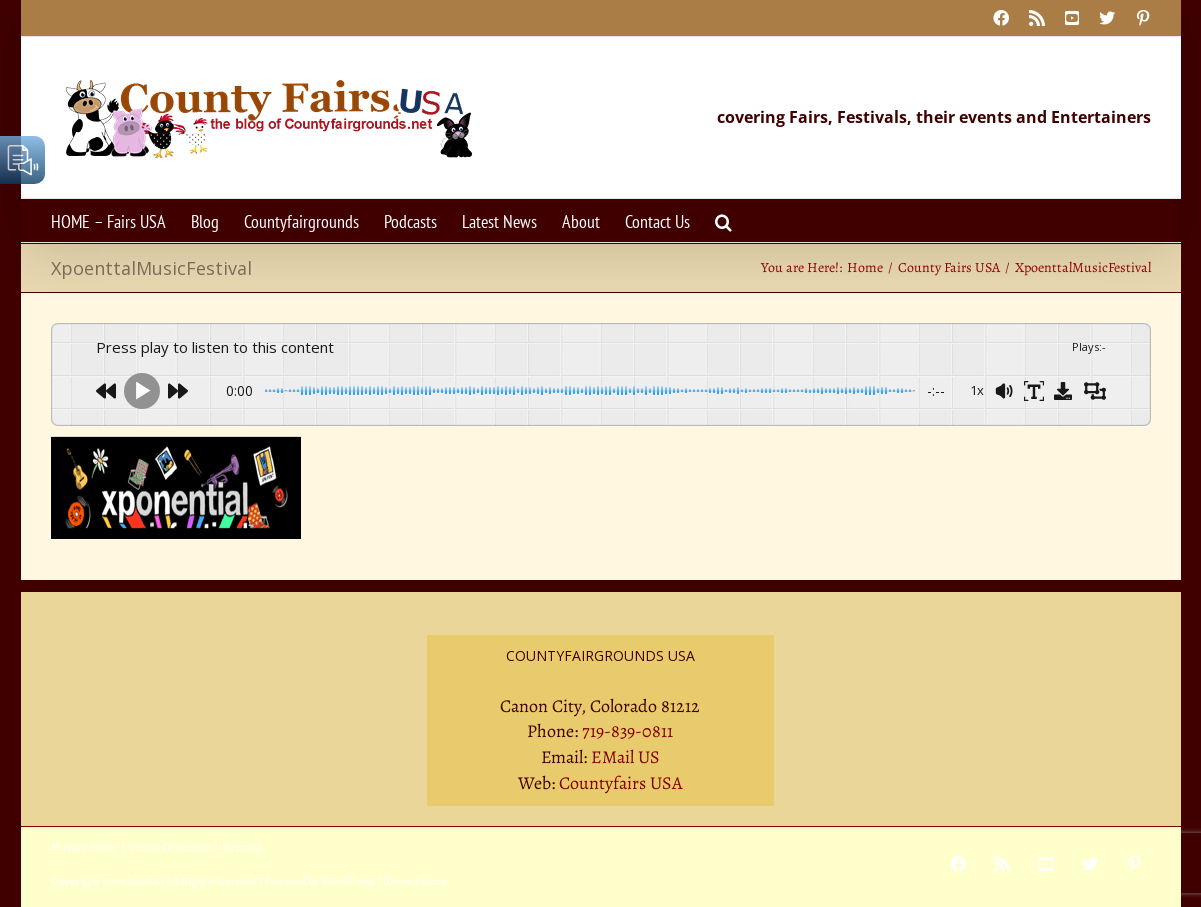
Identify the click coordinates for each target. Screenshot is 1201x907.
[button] (723, 220)
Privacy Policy (84, 847)
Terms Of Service (169, 847)
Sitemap (242, 847)
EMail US (625, 757)
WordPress (348, 881)
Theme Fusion (414, 881)
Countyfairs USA (621, 783)
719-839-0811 (627, 731)
